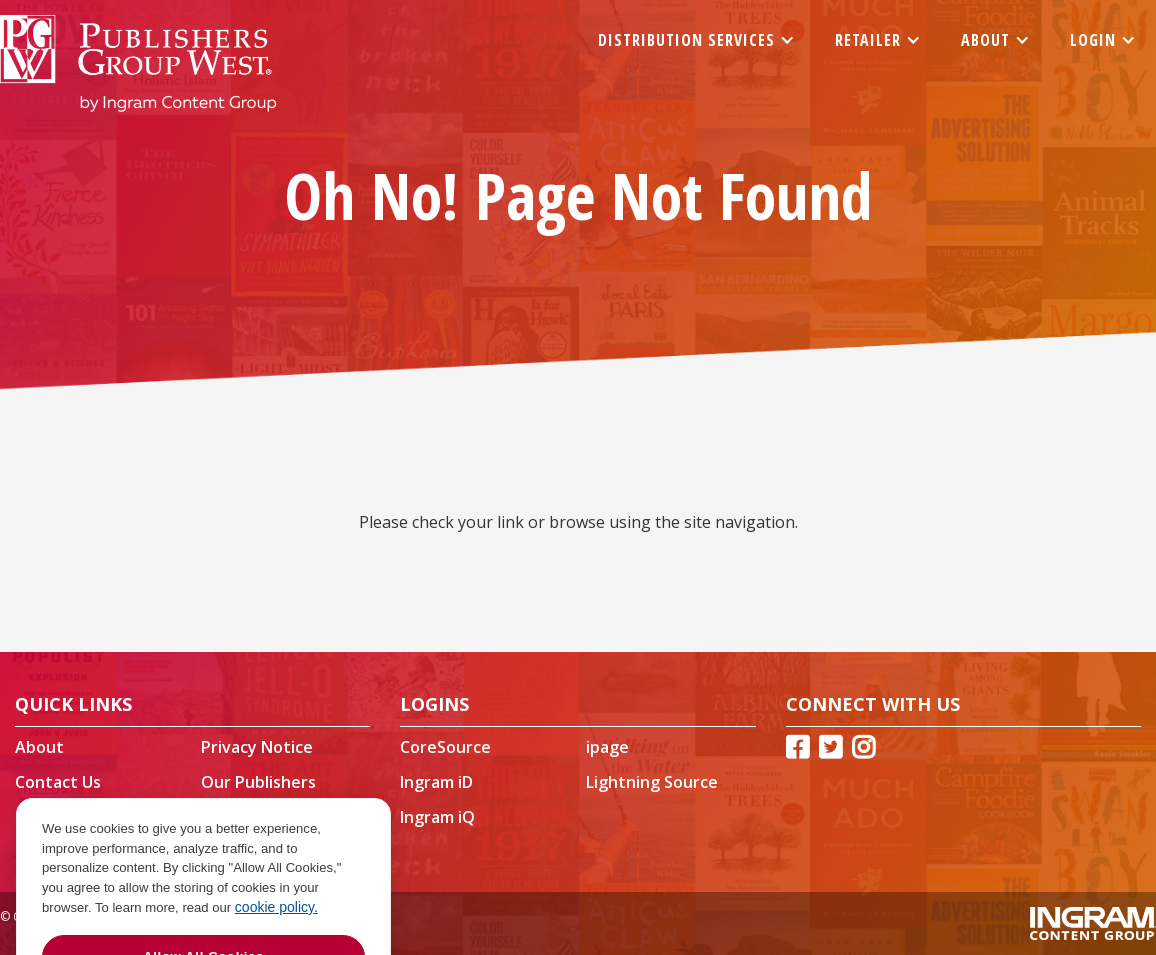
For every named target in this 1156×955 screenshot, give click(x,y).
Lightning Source (652, 782)
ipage (607, 747)
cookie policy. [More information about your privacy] (276, 922)
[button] (696, 40)
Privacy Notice (257, 747)
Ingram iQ (437, 817)
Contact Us (58, 782)
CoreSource (445, 747)
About (39, 747)
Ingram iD (436, 782)
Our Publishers (258, 782)
